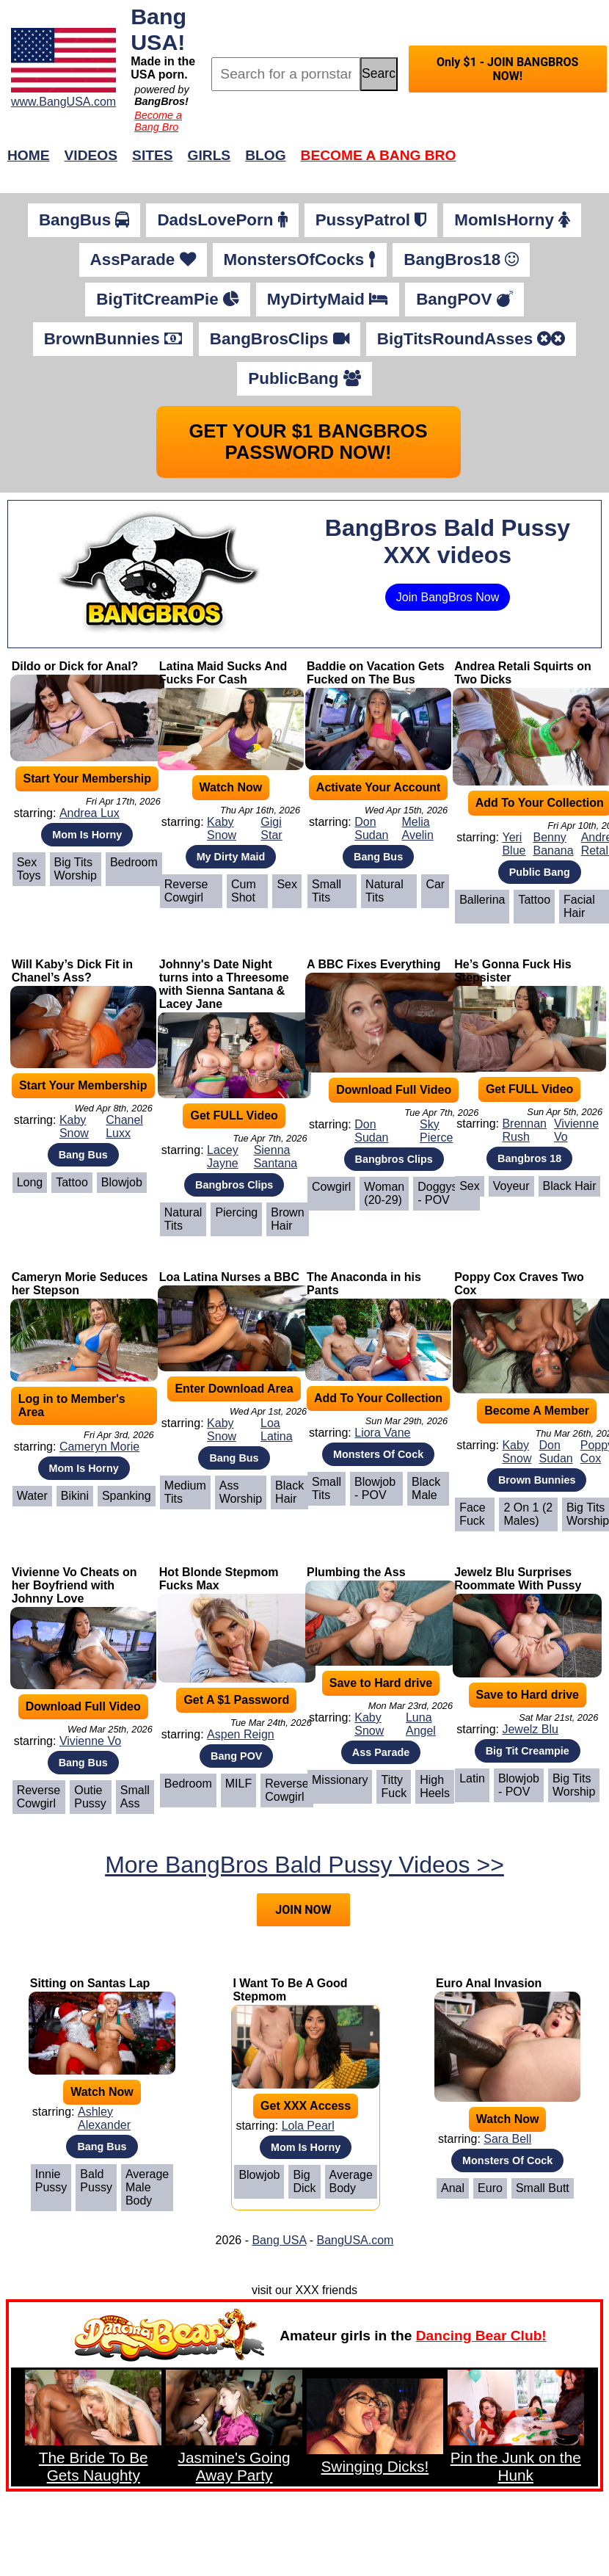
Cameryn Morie (99, 1446)
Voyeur (511, 1186)
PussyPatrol (371, 220)
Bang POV (236, 1756)
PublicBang (304, 378)
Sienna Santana (276, 1156)
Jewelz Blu (530, 1729)
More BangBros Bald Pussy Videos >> (304, 1864)
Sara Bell (507, 2139)
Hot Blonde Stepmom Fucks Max (219, 1579)
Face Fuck (472, 1514)
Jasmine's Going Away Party (234, 2466)
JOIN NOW (303, 1910)
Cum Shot (243, 891)
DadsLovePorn (222, 220)
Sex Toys (29, 869)
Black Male (426, 1488)
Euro (490, 2188)
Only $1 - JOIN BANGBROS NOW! (507, 69)
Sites (152, 155)
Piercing (236, 1212)
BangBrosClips (279, 339)
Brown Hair (287, 1219)
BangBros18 (461, 259)
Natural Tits (384, 891)
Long (30, 1182)
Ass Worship (240, 1492)
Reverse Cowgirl (186, 891)
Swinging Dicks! (375, 2466)
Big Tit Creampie (527, 1751)
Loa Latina (276, 1430)
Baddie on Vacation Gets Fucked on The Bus (376, 673)
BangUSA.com (354, 2240)
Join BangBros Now (448, 597)
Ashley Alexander (104, 2118)
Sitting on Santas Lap (90, 1983)
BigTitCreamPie (167, 299)
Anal (452, 2188)
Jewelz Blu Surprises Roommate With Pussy (517, 1579)
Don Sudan (371, 828)
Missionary (340, 1780)
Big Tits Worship (75, 869)
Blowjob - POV (374, 1488)
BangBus (84, 220)
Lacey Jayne (222, 1156)
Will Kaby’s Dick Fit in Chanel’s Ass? (73, 971)
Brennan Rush (524, 1130)
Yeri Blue (513, 844)
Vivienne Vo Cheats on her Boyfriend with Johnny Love (74, 1585)
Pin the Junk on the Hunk (516, 2466)
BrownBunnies (113, 339)
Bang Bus (378, 857)
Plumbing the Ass (356, 1572)
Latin (472, 1778)
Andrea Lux (89, 813)
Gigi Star (271, 828)
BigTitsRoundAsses (471, 339)
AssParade (143, 259)
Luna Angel (421, 1724)
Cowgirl (331, 1186)
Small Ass (135, 1797)
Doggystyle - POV (446, 1193)
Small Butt (542, 2188)
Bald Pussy (96, 2181)
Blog (265, 155)
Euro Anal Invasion (488, 1983)
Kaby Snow (221, 828)
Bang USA (279, 2240)
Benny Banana (553, 844)
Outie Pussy (90, 1797)
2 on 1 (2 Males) (528, 1514)
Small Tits (326, 891)
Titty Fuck (393, 1786)
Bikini (75, 1496)
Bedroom (134, 862)
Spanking (126, 1496)
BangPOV (464, 299)
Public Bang (539, 872)
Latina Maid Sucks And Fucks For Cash (223, 673)
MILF (238, 1783)
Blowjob (121, 1182)
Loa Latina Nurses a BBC (229, 1277)
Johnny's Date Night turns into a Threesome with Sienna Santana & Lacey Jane (224, 984)
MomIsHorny (512, 220)
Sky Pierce (436, 1131)
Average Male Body (147, 2187)
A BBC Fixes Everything (374, 964)
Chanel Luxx (124, 1126)
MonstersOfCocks (300, 259)
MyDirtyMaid (327, 299)
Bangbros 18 (529, 1158)
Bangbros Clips (234, 1185)
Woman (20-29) (384, 1193)
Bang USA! (158, 29)
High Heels (435, 1786)
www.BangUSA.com (63, 101)
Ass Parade (380, 1752)
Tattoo (534, 899)
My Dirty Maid (231, 857)
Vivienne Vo (576, 1130)
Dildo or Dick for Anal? (75, 666)
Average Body (351, 2181)
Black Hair (570, 1186)
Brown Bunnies (537, 1480)
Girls (209, 155)
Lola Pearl (308, 2125)
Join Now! (536, 162)
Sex (287, 884)
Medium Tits (185, 1492)
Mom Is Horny (87, 835)
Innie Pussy (51, 2181)
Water (32, 1496)
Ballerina (482, 899)
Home (28, 155)
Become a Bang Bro (158, 121)
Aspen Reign (240, 1734)
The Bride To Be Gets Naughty (93, 2466)
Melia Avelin (418, 828)
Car (435, 884)
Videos (91, 155)
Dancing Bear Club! (481, 2335)
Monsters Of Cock (378, 1454)
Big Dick (304, 2181)
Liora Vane (382, 1432)
